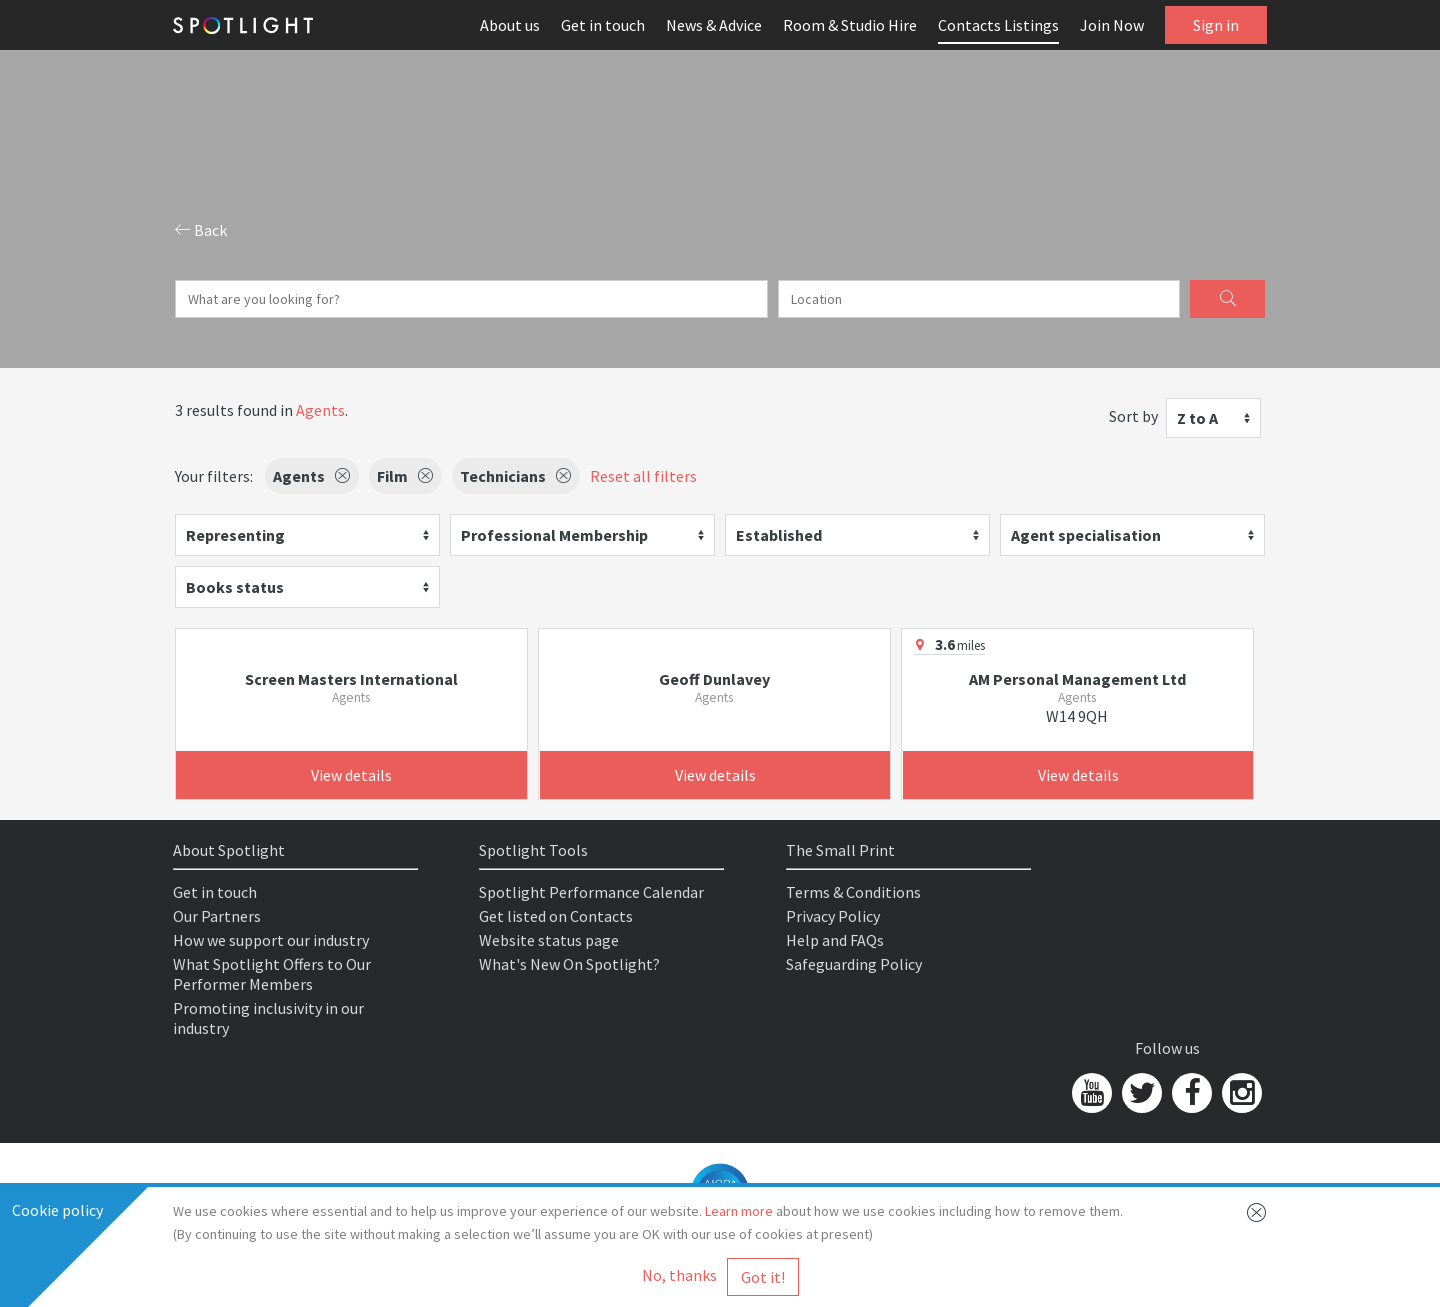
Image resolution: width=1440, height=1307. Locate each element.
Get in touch (603, 25)
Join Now (1112, 25)
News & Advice (714, 25)
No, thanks (679, 1275)
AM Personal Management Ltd (1077, 679)
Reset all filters (643, 476)
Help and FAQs (835, 940)
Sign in (1216, 25)
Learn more (739, 1211)
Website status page (549, 940)
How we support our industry (271, 940)
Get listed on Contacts (556, 916)
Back (201, 230)
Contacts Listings (998, 25)
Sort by (1133, 416)
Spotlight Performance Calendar (591, 892)
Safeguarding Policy (854, 964)
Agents (320, 410)
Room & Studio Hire (850, 25)
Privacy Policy (833, 916)
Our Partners (217, 916)
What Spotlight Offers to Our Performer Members (272, 974)
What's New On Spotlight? (569, 964)
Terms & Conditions (853, 892)
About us (510, 25)
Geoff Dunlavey (714, 679)
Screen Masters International (351, 679)
